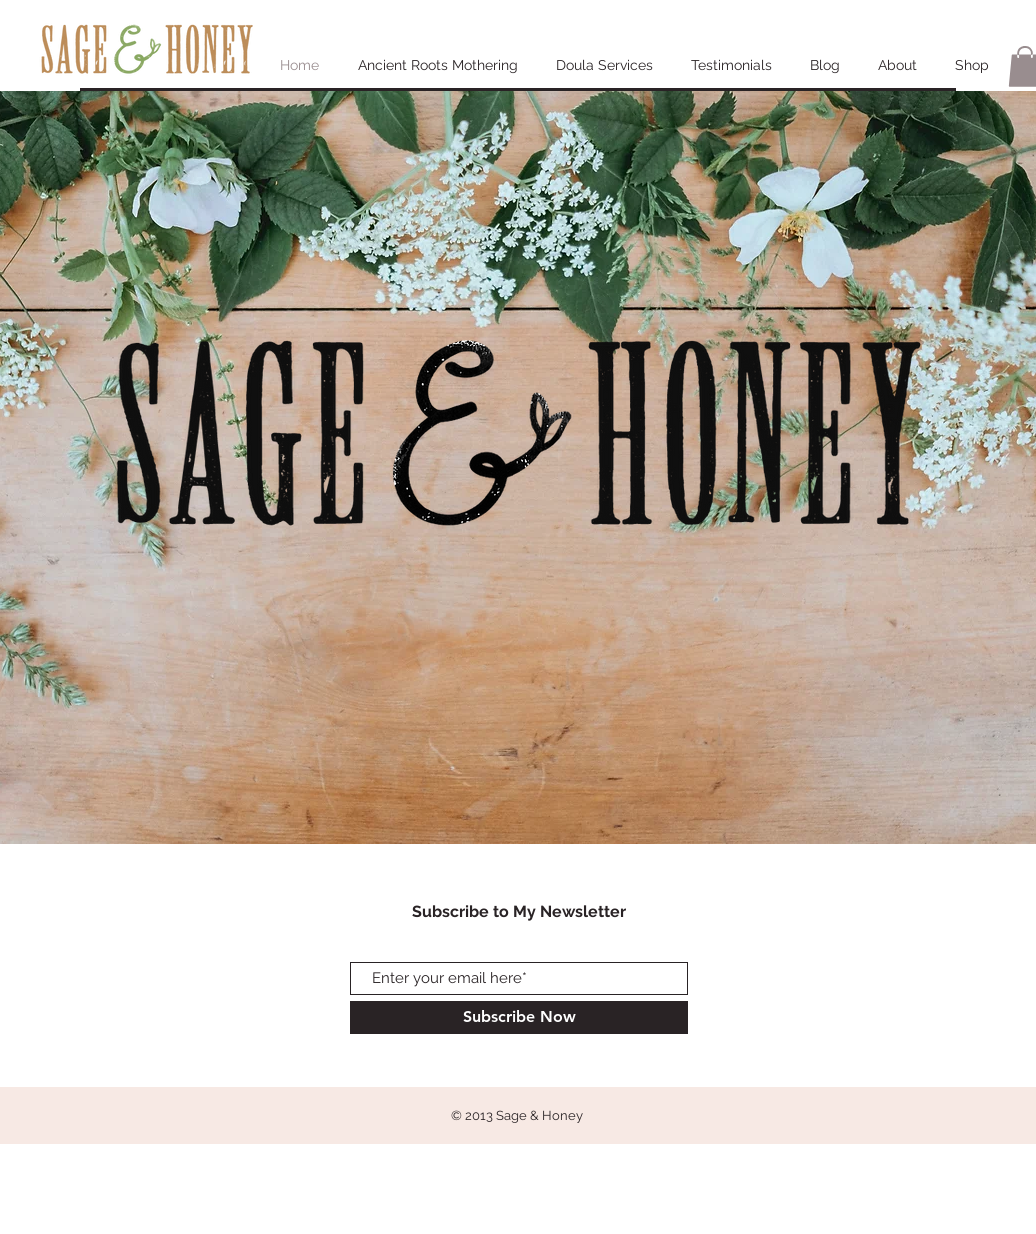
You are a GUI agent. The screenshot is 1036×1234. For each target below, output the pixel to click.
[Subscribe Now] (519, 1017)
